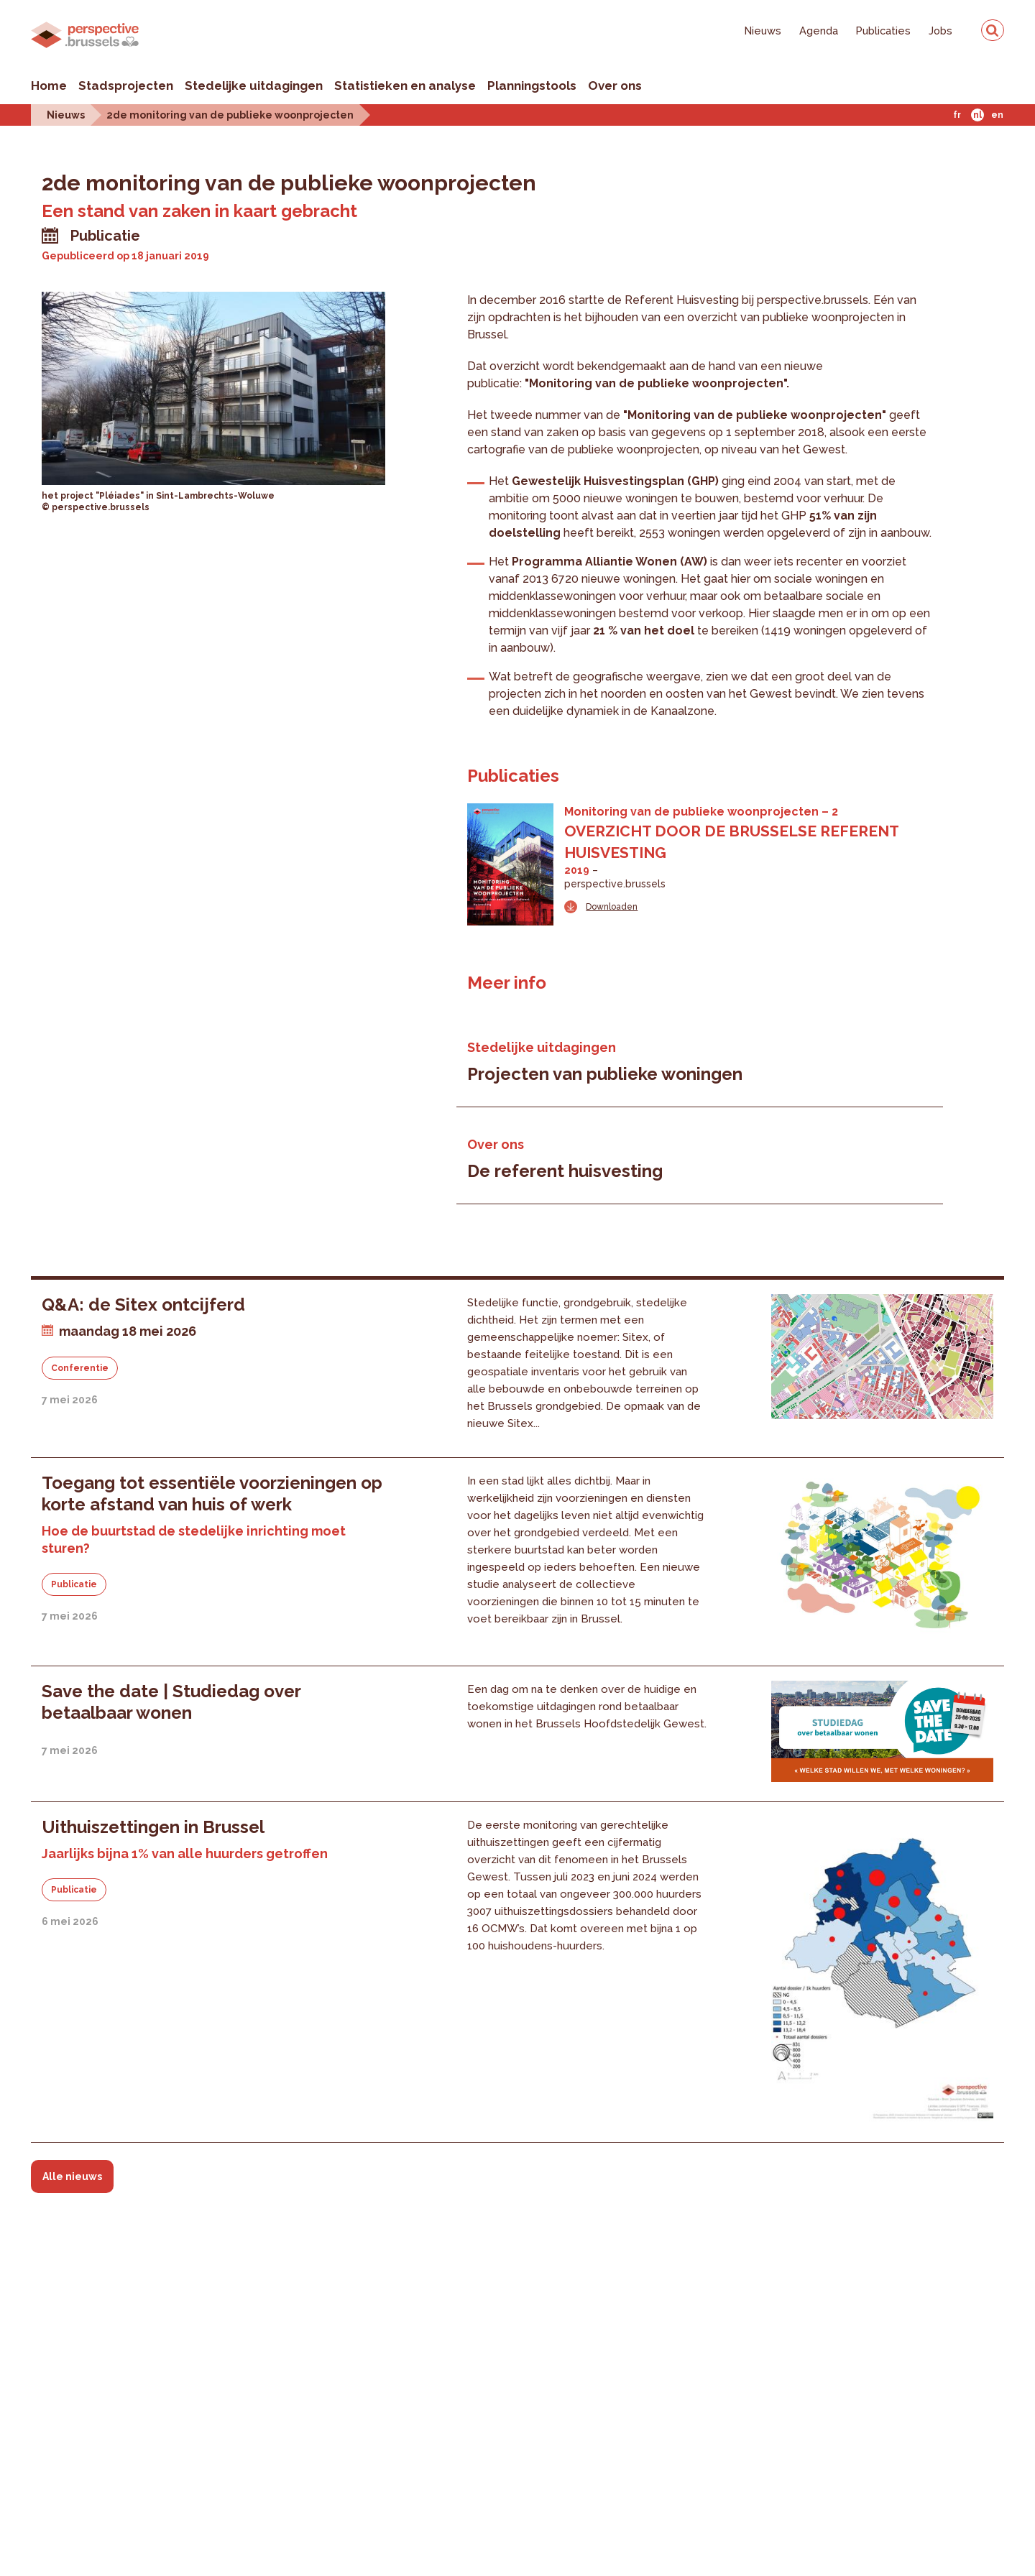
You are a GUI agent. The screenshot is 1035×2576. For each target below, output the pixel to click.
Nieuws (763, 30)
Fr (957, 115)
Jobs (940, 30)
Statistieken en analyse (405, 85)
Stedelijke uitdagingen (254, 85)
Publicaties (883, 30)
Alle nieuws (72, 2176)
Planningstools (531, 85)
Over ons (615, 85)
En (997, 115)
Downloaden (612, 907)
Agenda (818, 30)
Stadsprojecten (125, 85)
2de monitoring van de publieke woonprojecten (230, 114)
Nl (977, 115)
